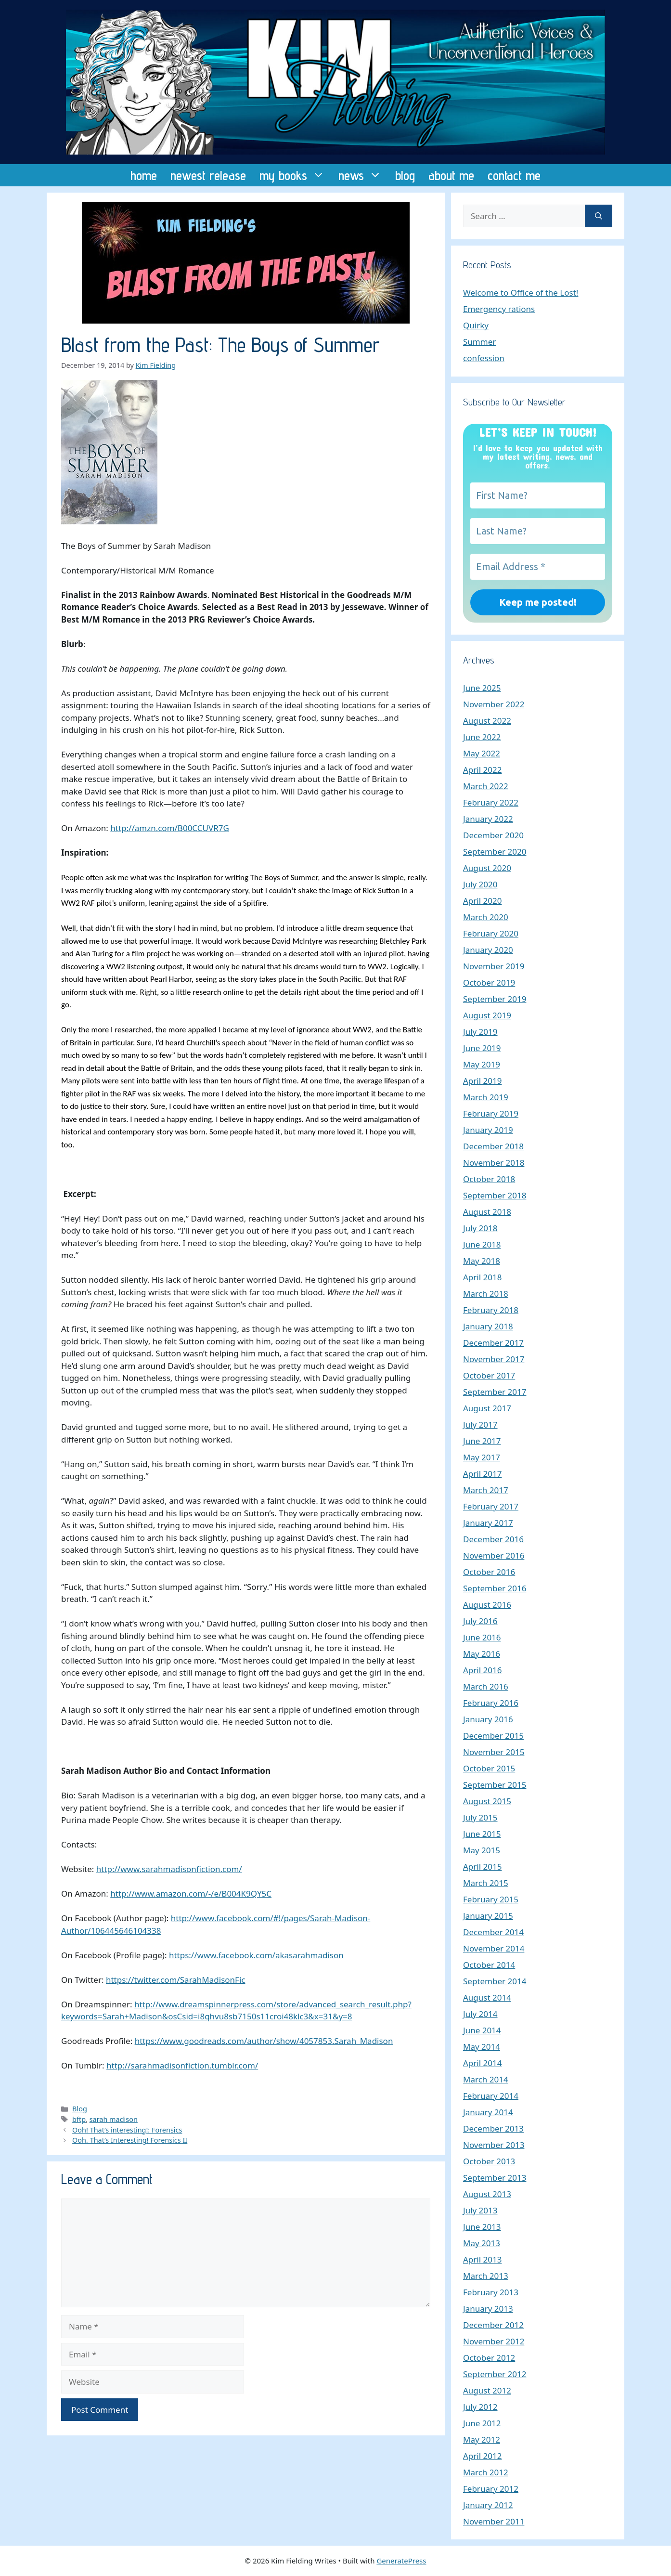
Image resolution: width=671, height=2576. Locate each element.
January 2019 (488, 1129)
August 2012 (487, 2390)
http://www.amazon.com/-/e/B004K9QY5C (190, 1893)
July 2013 (480, 2210)
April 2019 (482, 1080)
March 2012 (485, 2472)
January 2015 (488, 1915)
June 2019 (482, 1048)
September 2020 (494, 851)
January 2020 (488, 949)
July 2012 (480, 2406)
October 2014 (489, 1964)
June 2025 (482, 687)
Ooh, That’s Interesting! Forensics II (129, 2140)
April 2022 (482, 769)
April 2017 (482, 1473)
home (143, 175)
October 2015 (489, 1768)
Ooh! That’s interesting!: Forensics (127, 2129)
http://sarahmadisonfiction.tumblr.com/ (182, 2065)
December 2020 (493, 835)
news (363, 175)
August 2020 (487, 867)
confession (483, 358)
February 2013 (490, 2292)
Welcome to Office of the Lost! (520, 292)
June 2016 (482, 1637)
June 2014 (482, 2030)
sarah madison (114, 2119)
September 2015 (494, 1784)
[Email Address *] (537, 567)
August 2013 (487, 2193)
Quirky (476, 325)
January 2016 (488, 1719)
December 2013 (493, 2128)
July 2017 (480, 1424)
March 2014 (485, 2079)
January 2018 (488, 1326)
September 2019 (494, 998)
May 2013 (481, 2243)
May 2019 (481, 1064)
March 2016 (485, 1686)
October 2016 (489, 1571)
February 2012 (490, 2488)
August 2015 (487, 1801)
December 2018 (493, 1146)
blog (405, 175)
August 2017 (487, 1408)
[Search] (598, 216)
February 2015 (490, 1899)
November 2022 (493, 704)
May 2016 (481, 1653)
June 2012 (482, 2423)
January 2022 (488, 818)
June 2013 (482, 2226)
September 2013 (494, 2177)
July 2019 (480, 1031)
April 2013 (482, 2259)
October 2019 (489, 982)
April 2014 (482, 2063)
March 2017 (485, 1490)
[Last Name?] (537, 531)
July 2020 (480, 884)
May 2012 (481, 2439)
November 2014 (493, 1948)
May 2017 (481, 1457)
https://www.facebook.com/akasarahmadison (256, 1955)
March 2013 (485, 2275)
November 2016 (493, 1555)
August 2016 (487, 1604)
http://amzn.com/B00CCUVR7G (169, 827)
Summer (479, 341)
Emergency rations (499, 308)
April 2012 (482, 2455)
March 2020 (485, 917)
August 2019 (487, 1015)
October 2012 (489, 2357)
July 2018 (480, 1228)
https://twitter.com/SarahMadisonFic (175, 1979)
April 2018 (482, 1277)
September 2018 (494, 1195)
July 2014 (480, 2013)
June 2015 (482, 1833)
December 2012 (493, 2324)
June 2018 (482, 1244)
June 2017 (482, 1440)
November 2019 (493, 966)
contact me (514, 175)
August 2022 (487, 720)
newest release (208, 175)
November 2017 (493, 1359)
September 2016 (494, 1588)
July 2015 (480, 1817)
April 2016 (482, 1670)
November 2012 (493, 2341)
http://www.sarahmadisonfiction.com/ (169, 1868)
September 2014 (494, 1981)
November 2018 (493, 1162)
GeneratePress (401, 2560)
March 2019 (485, 1097)
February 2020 (490, 933)
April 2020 (482, 900)
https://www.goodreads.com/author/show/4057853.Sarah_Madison (264, 2040)
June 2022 (482, 736)
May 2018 (481, 1260)
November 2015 (493, 1751)
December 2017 (493, 1342)
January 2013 (488, 2308)
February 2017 (490, 1506)
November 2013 (493, 2144)
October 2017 (489, 1375)
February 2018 (490, 1309)
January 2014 (488, 2112)
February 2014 (490, 2095)
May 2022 (481, 753)
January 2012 (488, 2505)
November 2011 (493, 2521)
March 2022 (485, 786)
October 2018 (489, 1178)
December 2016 (493, 1539)
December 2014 (493, 1932)
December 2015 (493, 1735)
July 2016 (480, 1620)
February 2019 (490, 1113)
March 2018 (485, 1293)
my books (295, 175)
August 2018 (487, 1211)
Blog (79, 2108)
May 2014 (481, 2046)
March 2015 (485, 1882)
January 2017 (488, 1522)
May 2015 (481, 1850)
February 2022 (490, 802)
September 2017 (494, 1391)
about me (451, 175)
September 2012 (494, 2374)
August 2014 (487, 1997)
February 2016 (490, 1702)
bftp (79, 2119)
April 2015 (482, 1866)
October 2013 (489, 2161)
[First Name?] (537, 495)
